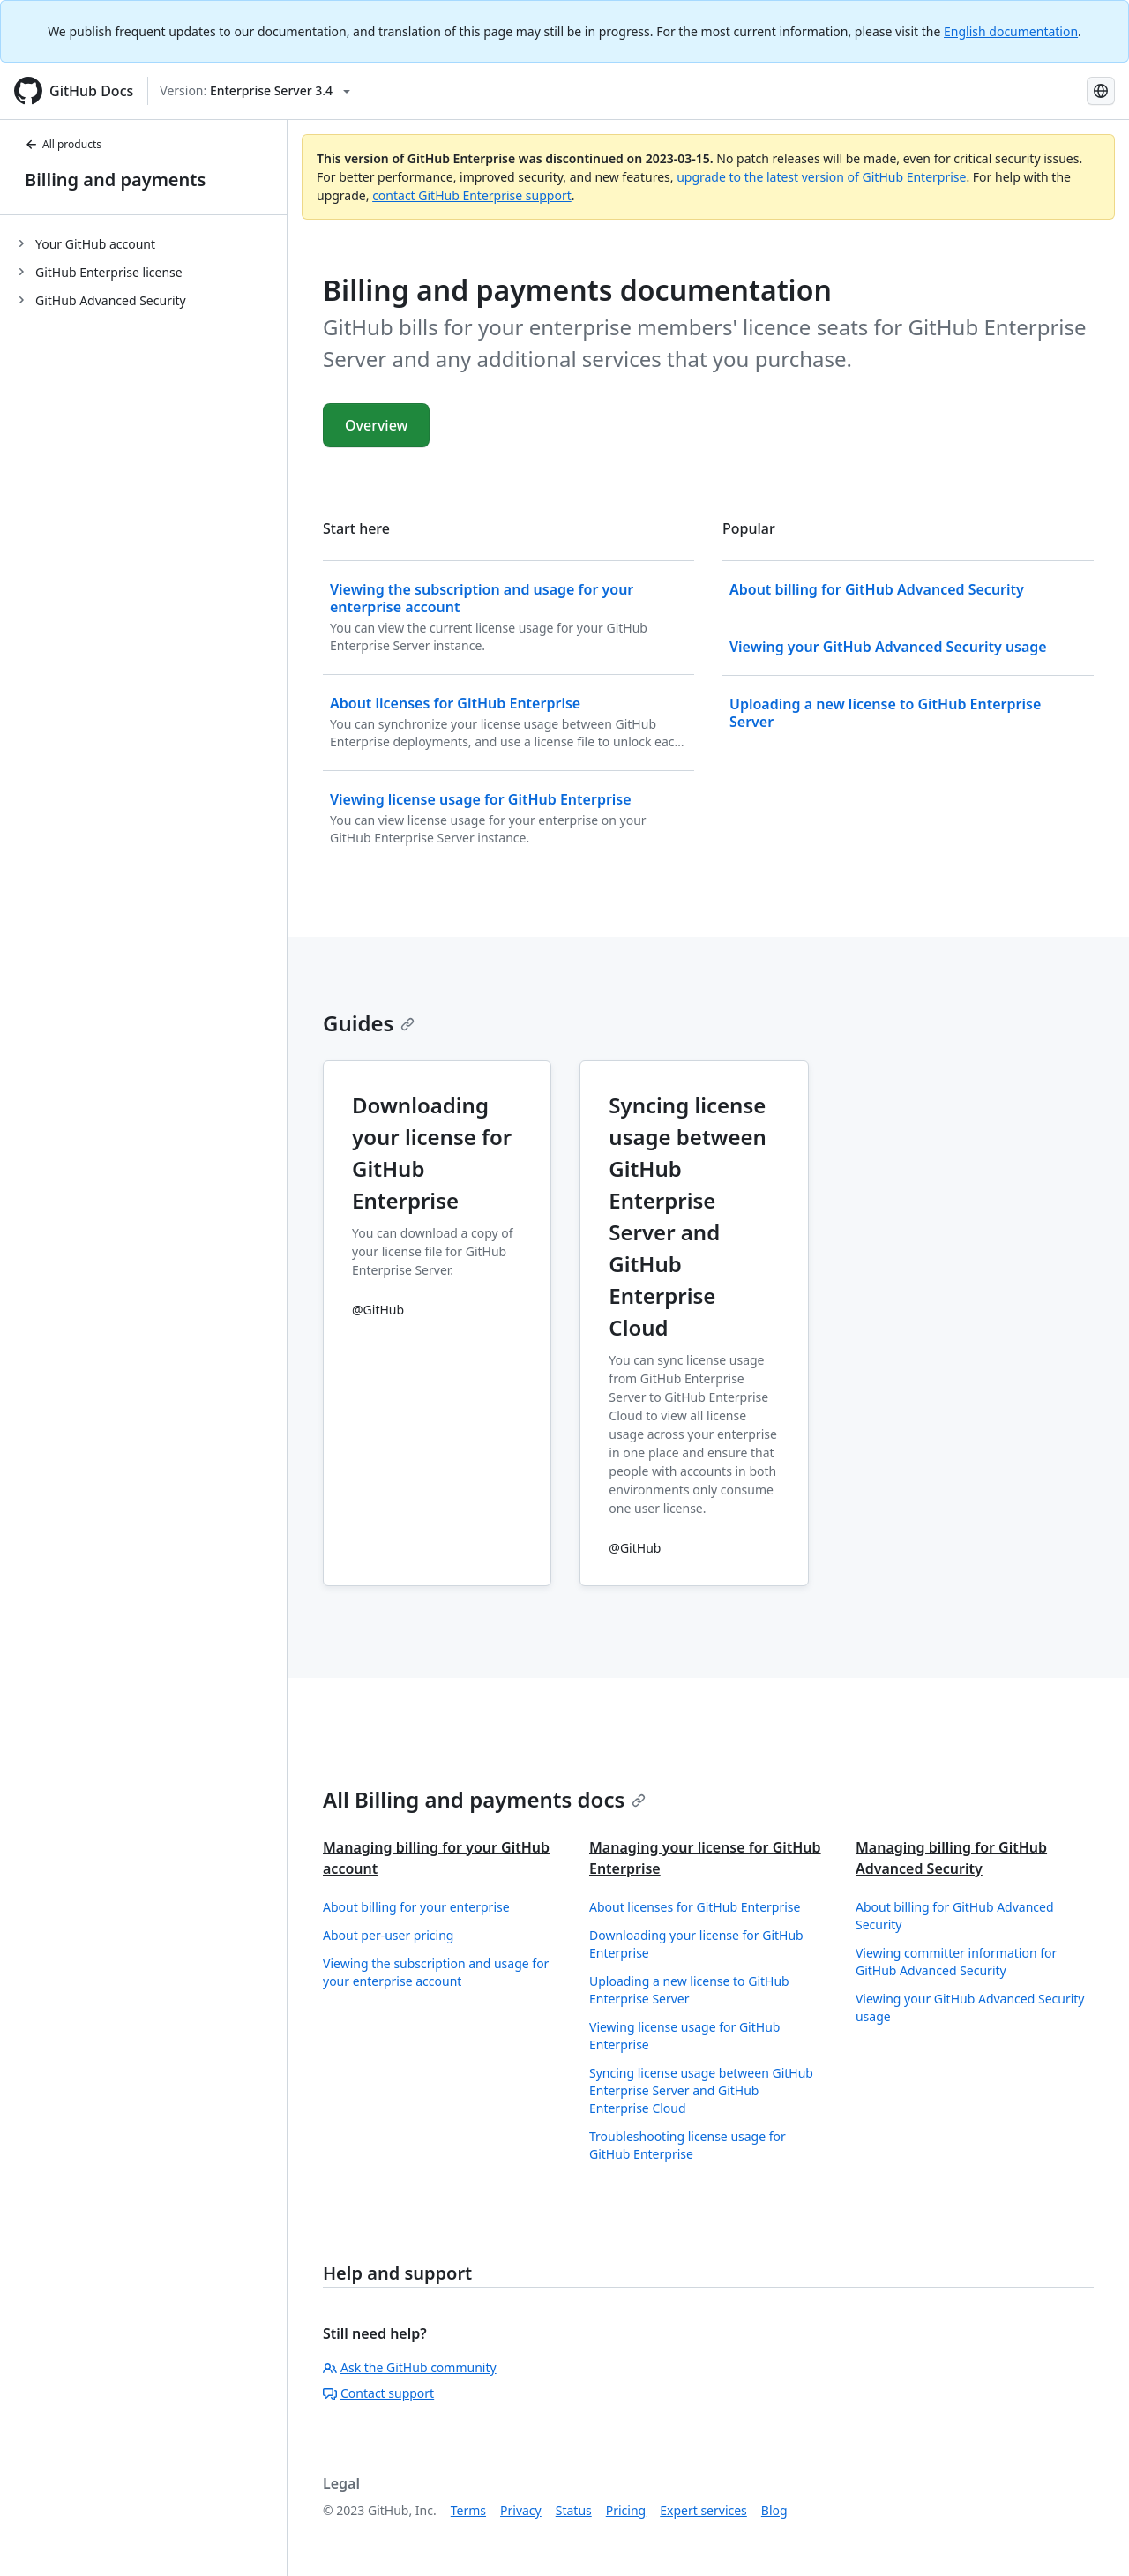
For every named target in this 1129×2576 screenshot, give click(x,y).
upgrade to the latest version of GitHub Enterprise (821, 176)
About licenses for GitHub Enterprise (694, 1906)
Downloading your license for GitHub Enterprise (696, 1944)
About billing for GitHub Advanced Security (955, 1915)
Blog (774, 2510)
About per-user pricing (388, 1935)
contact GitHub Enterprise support (472, 195)
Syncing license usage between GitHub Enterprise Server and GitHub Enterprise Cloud (701, 2090)
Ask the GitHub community (410, 2367)
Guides (369, 1022)
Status (574, 2510)
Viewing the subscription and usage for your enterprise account (436, 1972)
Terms (468, 2510)
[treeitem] (150, 243)
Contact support (378, 2393)
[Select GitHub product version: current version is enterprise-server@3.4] (255, 91)
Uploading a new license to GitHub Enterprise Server (689, 1990)
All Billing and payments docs (484, 1799)
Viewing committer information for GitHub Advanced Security (956, 1961)
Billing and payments (115, 179)
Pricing (626, 2510)
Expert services (703, 2510)
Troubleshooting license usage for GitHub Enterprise (687, 2145)
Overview (376, 425)
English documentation (1011, 31)
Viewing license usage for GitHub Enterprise (684, 2035)
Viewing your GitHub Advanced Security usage (970, 2007)
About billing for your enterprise (416, 1906)
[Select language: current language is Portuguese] (1101, 91)
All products (63, 144)
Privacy (521, 2510)
